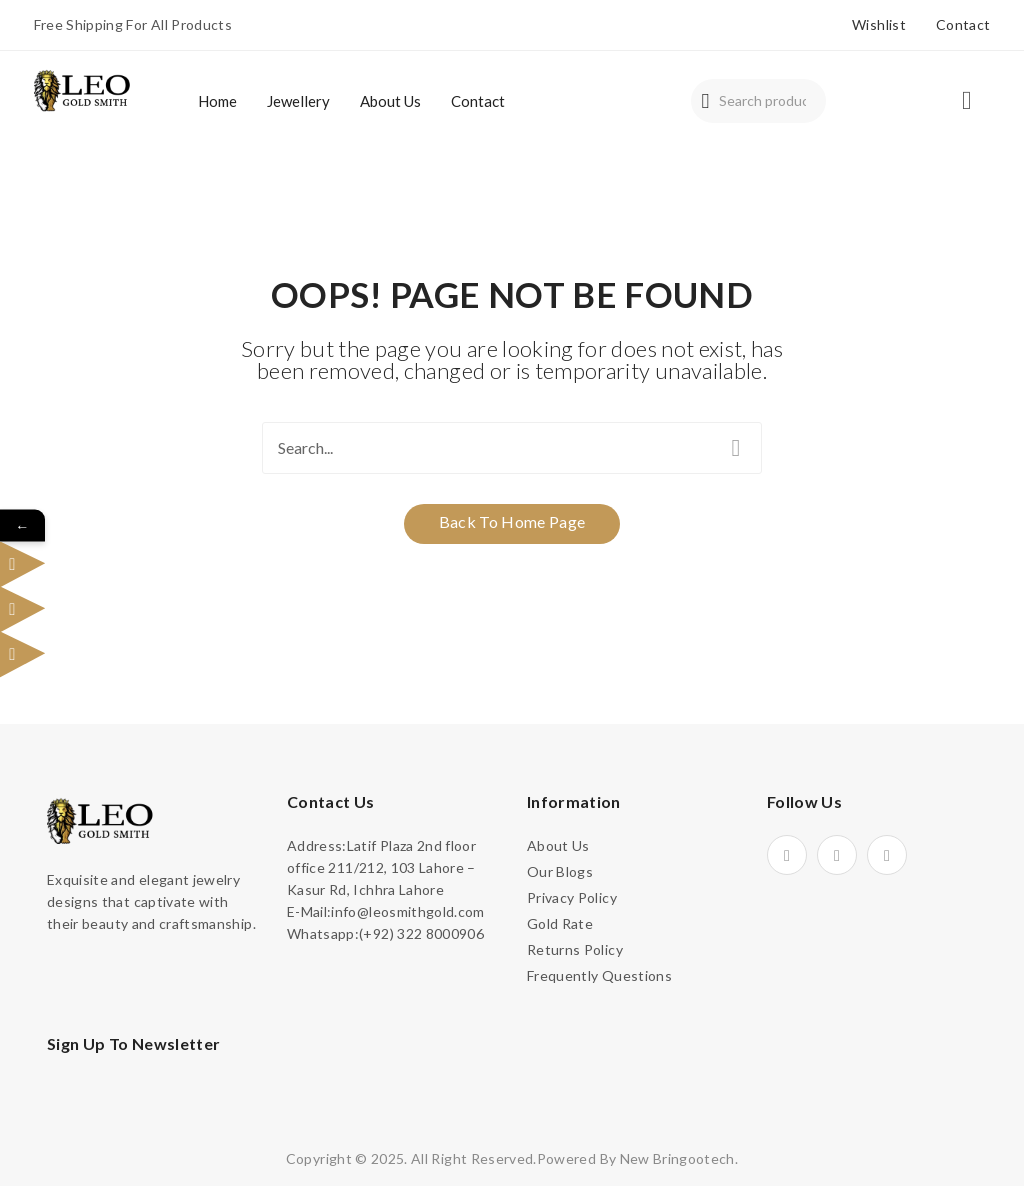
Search (705, 101)
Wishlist (879, 25)
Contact (963, 25)
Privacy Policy (572, 897)
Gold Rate (560, 923)
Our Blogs (560, 871)
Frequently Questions (599, 975)
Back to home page (512, 521)
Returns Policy (575, 949)
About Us (558, 845)
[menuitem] (217, 101)
